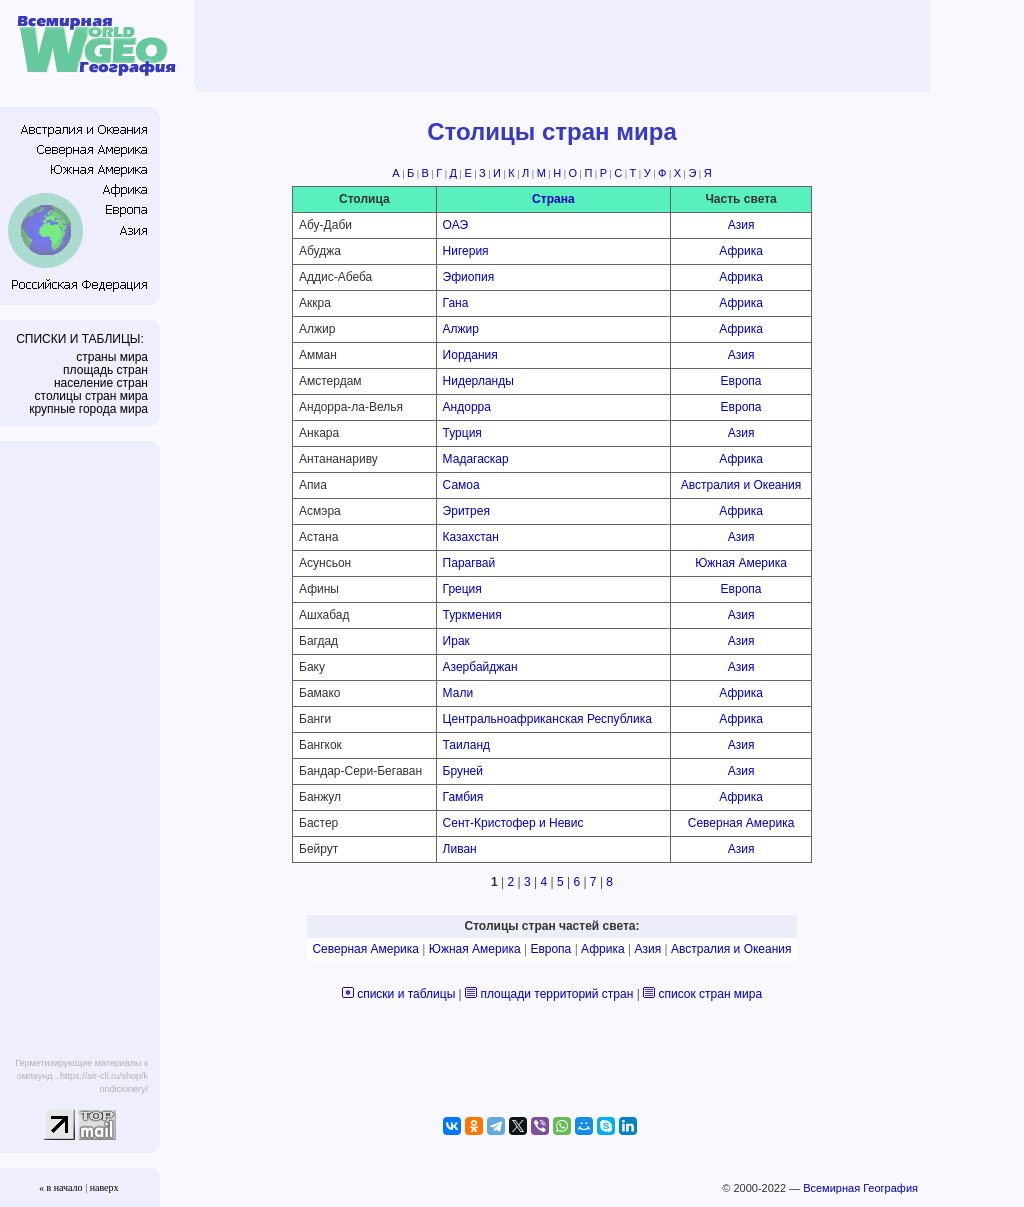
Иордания (470, 355)
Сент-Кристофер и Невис (513, 823)
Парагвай (469, 563)
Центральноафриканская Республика (547, 719)
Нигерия (466, 251)
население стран (101, 383)
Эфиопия (469, 277)
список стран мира (710, 994)
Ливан (460, 849)
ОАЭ (455, 225)
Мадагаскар (476, 459)
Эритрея (466, 511)
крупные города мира (88, 409)
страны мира (112, 357)
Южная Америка (741, 563)
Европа (741, 381)
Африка (741, 251)
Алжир (461, 329)
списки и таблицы (406, 994)
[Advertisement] (565, 45)
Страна (553, 199)
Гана (456, 303)
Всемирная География (860, 1188)
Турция (462, 433)
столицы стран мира (91, 396)
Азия (741, 225)
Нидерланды (478, 381)
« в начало (61, 1187)
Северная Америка (741, 823)
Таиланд (466, 745)
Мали (458, 693)
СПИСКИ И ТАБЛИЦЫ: (80, 339)
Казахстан (471, 537)
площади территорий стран (556, 994)
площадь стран (105, 370)
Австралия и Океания (741, 485)
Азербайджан (480, 667)
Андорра (467, 407)
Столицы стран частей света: (551, 926)
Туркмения (472, 615)
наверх (104, 1187)
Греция (462, 589)
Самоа (461, 485)
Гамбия (463, 797)
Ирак (456, 641)
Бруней (463, 771)
